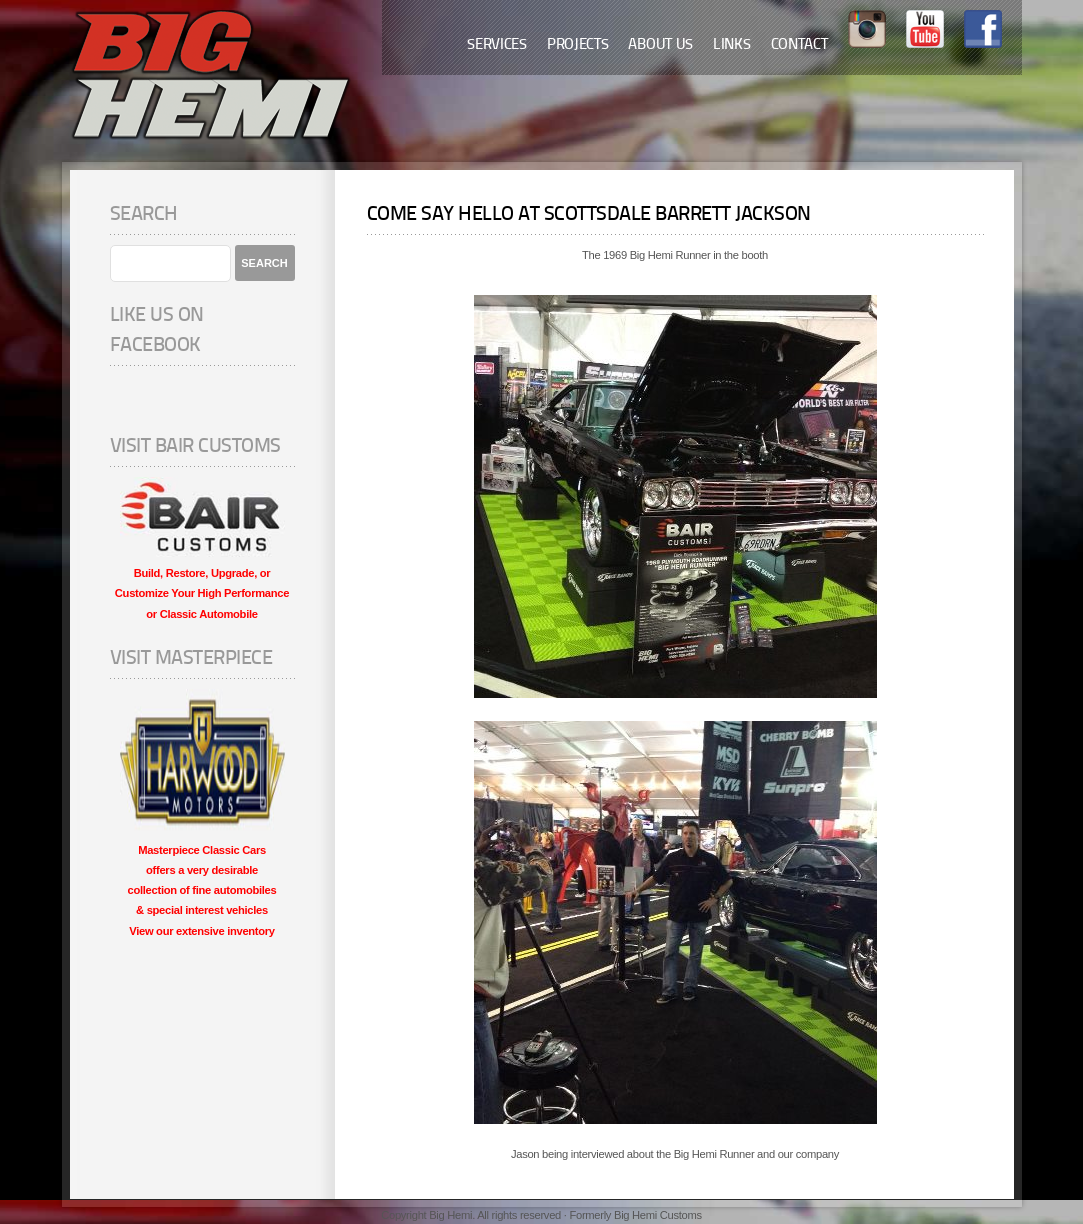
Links (732, 45)
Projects (578, 45)
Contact (799, 45)
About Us (660, 45)
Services (497, 45)
